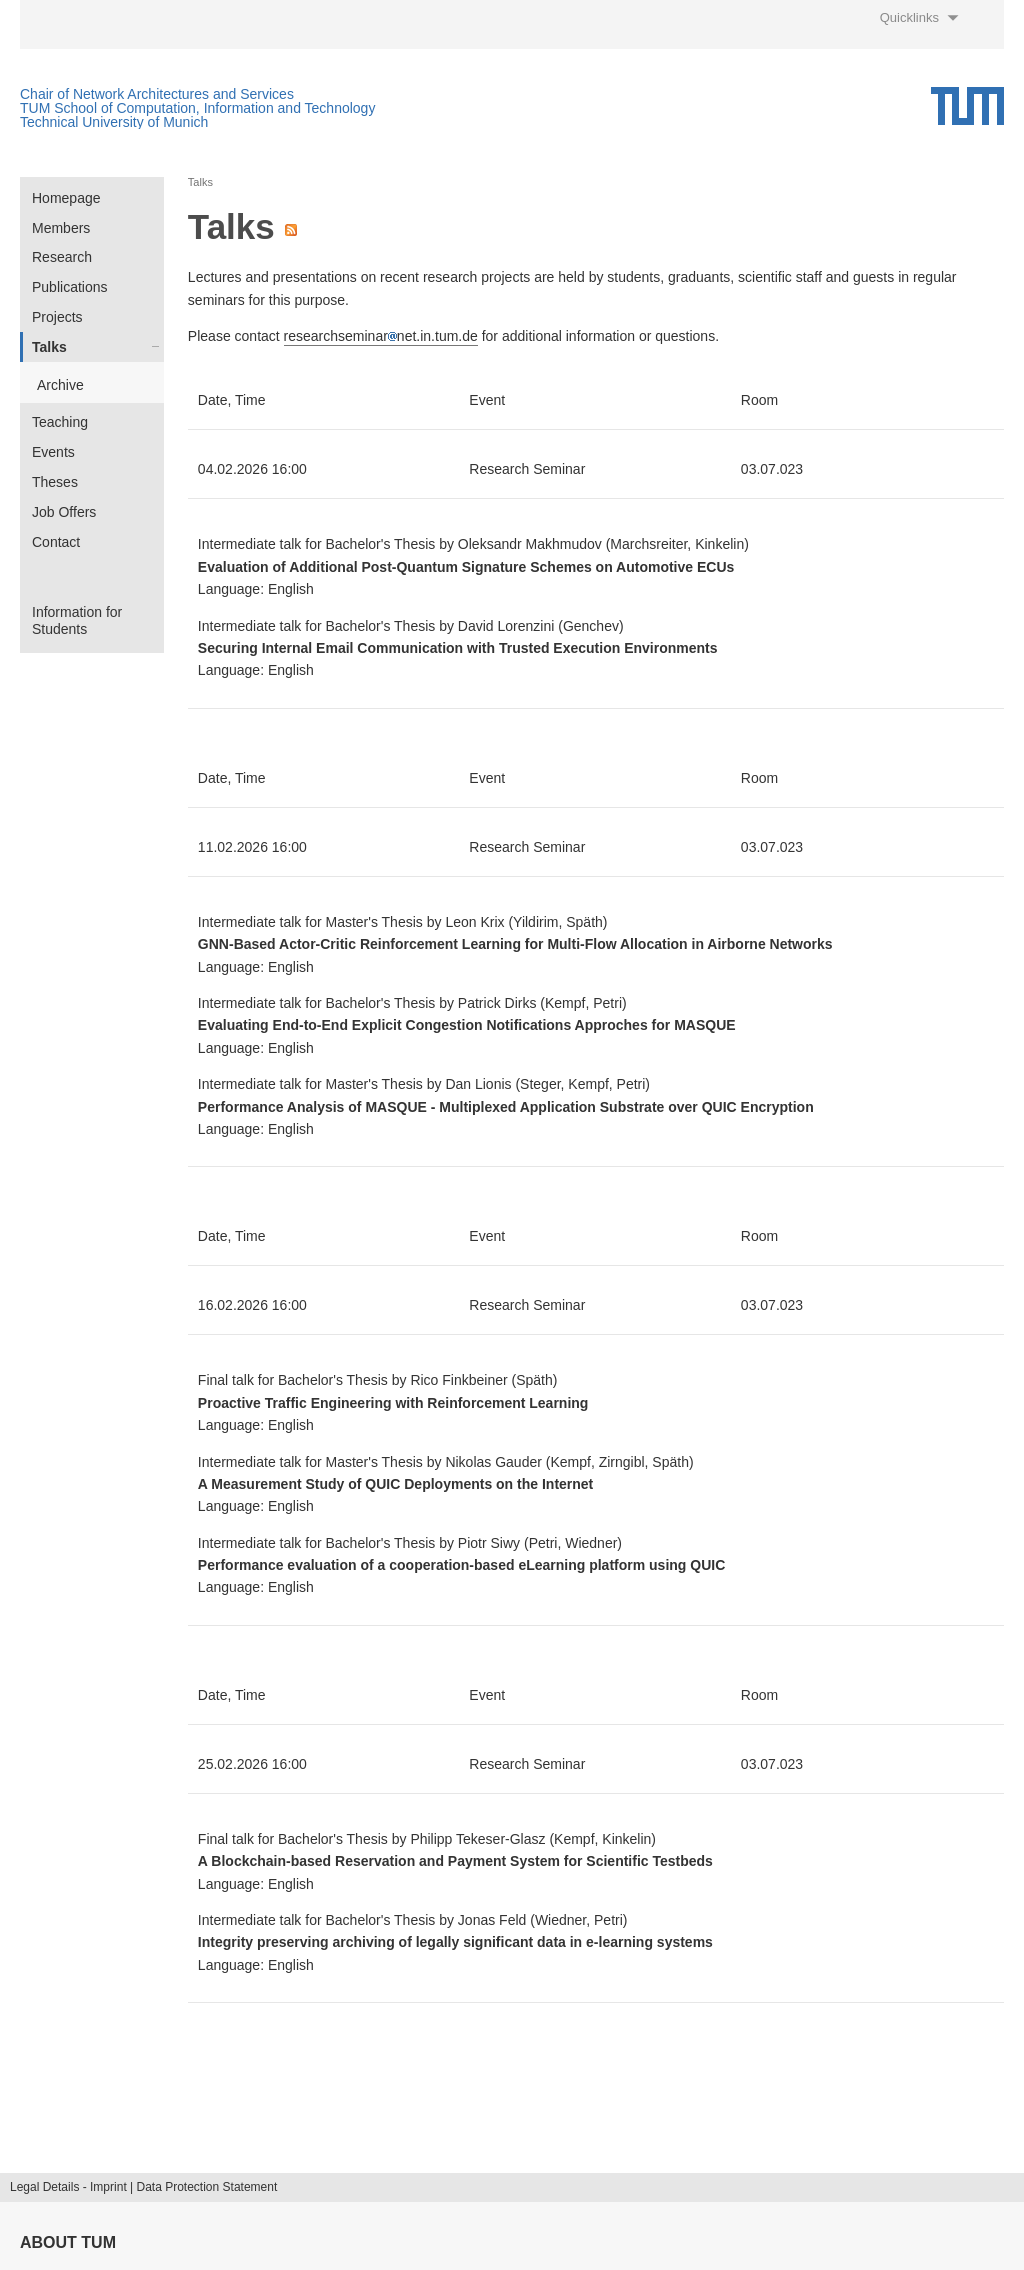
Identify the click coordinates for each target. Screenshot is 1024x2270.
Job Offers (64, 512)
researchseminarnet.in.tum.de (381, 336)
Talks (49, 347)
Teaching (60, 422)
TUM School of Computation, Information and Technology (197, 108)
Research (62, 257)
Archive (60, 385)
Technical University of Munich (114, 122)
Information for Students (77, 620)
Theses (55, 482)
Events (53, 452)
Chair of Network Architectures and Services (157, 94)
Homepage (66, 198)
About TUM (68, 2242)
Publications (70, 287)
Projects (57, 317)
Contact (56, 542)
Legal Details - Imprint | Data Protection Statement (143, 2187)
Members (61, 228)
